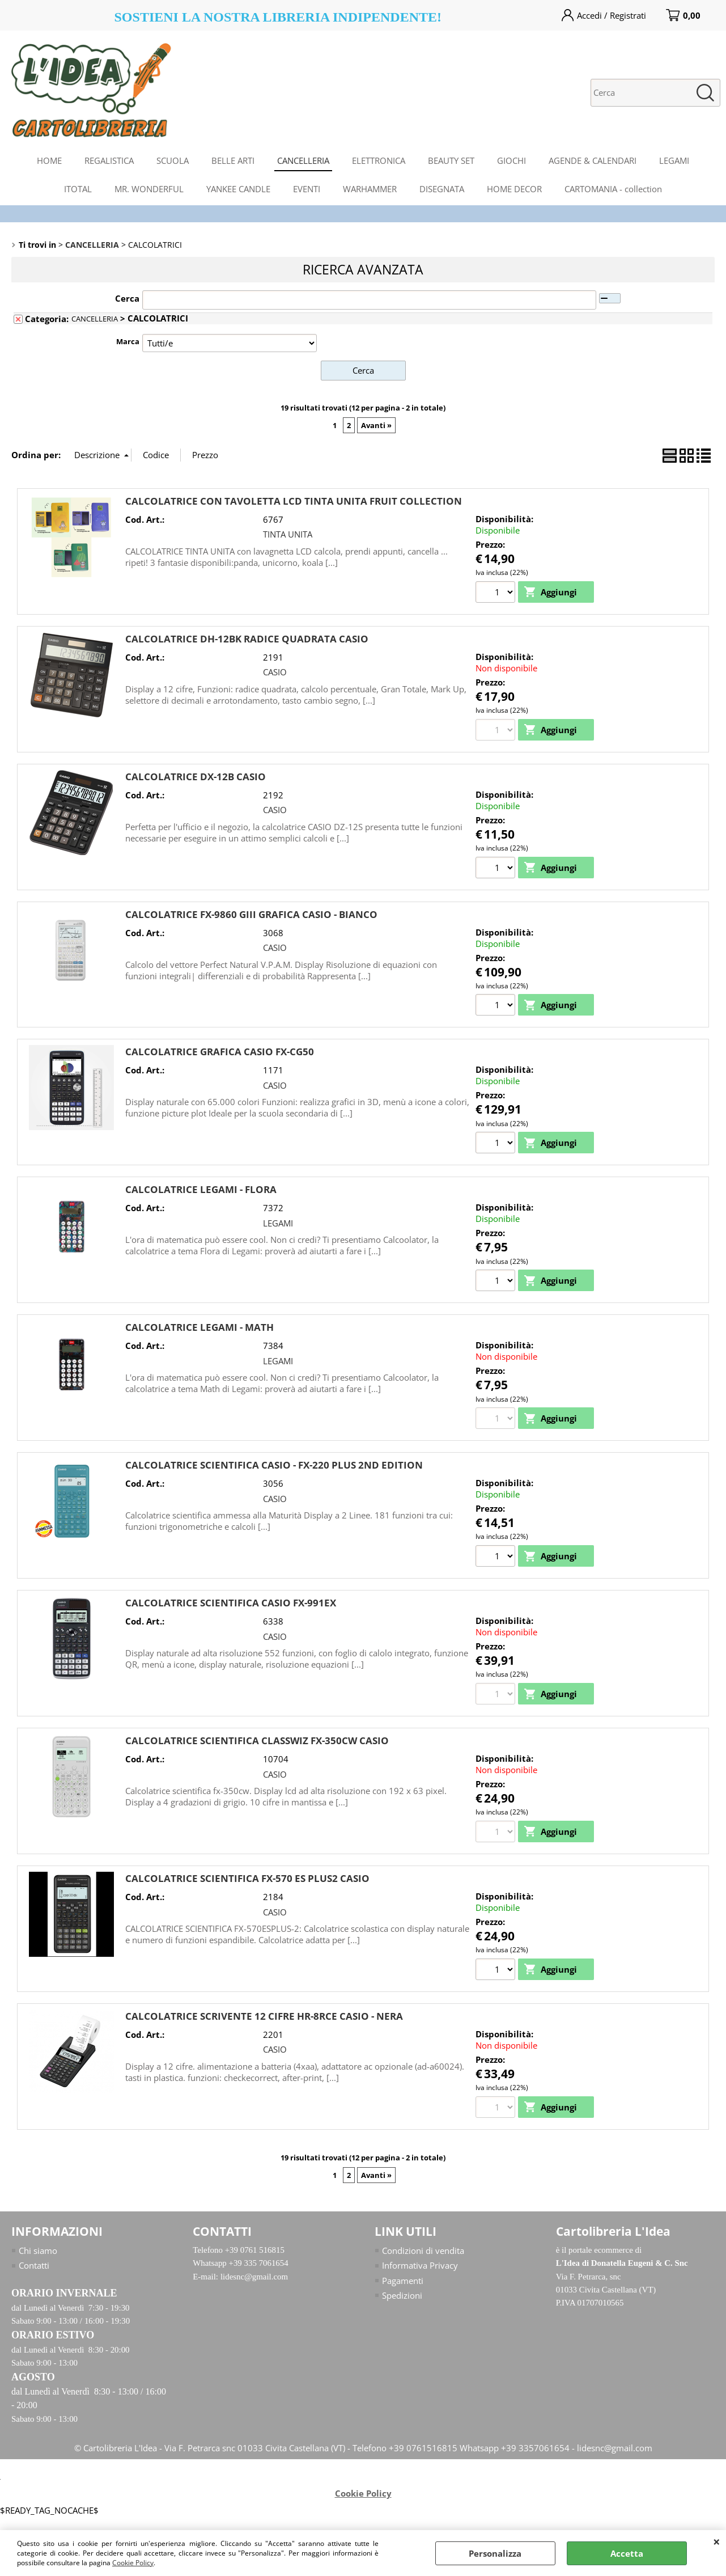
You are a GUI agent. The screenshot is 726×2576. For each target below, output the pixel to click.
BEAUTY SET (451, 160)
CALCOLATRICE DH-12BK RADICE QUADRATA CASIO (246, 638)
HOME (49, 160)
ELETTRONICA (378, 160)
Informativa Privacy (420, 2268)
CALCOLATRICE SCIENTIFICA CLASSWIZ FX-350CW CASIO (257, 1742)
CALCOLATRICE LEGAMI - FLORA (201, 1190)
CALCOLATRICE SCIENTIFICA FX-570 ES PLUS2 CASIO (247, 1880)
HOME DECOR (514, 188)
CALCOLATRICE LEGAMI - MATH (199, 1328)
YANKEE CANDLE (238, 188)
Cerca (127, 298)
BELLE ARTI (232, 160)
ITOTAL (78, 188)
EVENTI (306, 188)
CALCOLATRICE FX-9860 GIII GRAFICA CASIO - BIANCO (251, 914)
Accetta (626, 2553)
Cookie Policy (133, 2562)
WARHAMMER (370, 188)
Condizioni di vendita (423, 2253)
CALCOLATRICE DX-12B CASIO (195, 776)
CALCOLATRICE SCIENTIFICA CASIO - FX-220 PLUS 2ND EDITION (274, 1466)
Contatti (34, 2268)
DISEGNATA (441, 188)
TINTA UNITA (287, 534)
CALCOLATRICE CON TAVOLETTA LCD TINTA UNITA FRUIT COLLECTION (293, 500)
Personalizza (495, 2553)
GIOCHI (511, 160)
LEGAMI (674, 160)
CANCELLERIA (303, 160)
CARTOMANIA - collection (613, 188)
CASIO (275, 672)
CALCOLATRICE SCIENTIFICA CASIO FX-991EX (230, 1604)
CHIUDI (716, 2541)
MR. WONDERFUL (149, 188)
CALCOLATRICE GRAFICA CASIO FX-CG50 (219, 1052)
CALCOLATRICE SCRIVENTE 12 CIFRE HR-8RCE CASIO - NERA (264, 2018)
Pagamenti (402, 2283)
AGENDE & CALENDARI (592, 160)
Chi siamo (38, 2253)
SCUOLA (172, 160)
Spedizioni (402, 2298)
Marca (127, 341)
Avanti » (376, 425)
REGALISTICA (109, 160)
